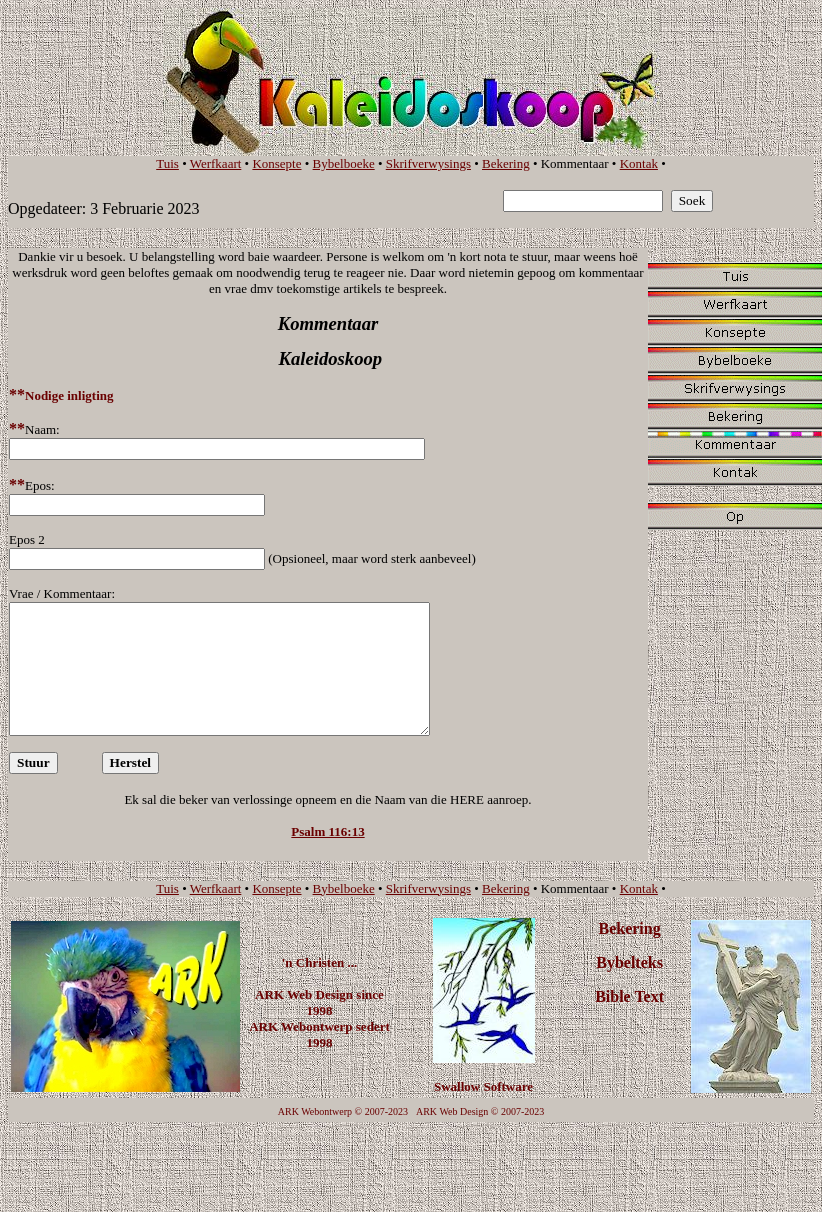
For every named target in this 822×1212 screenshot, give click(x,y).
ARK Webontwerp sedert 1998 (319, 1034)
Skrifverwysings (428, 163)
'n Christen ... (319, 962)
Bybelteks (629, 962)
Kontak (639, 163)
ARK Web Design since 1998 (319, 1002)
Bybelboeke (344, 163)
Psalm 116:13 (327, 831)
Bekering (506, 163)
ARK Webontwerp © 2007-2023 (343, 1111)
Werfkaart (216, 163)
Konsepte (276, 163)
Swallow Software (483, 1086)
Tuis (167, 163)
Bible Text (629, 996)
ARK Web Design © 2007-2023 (480, 1111)
